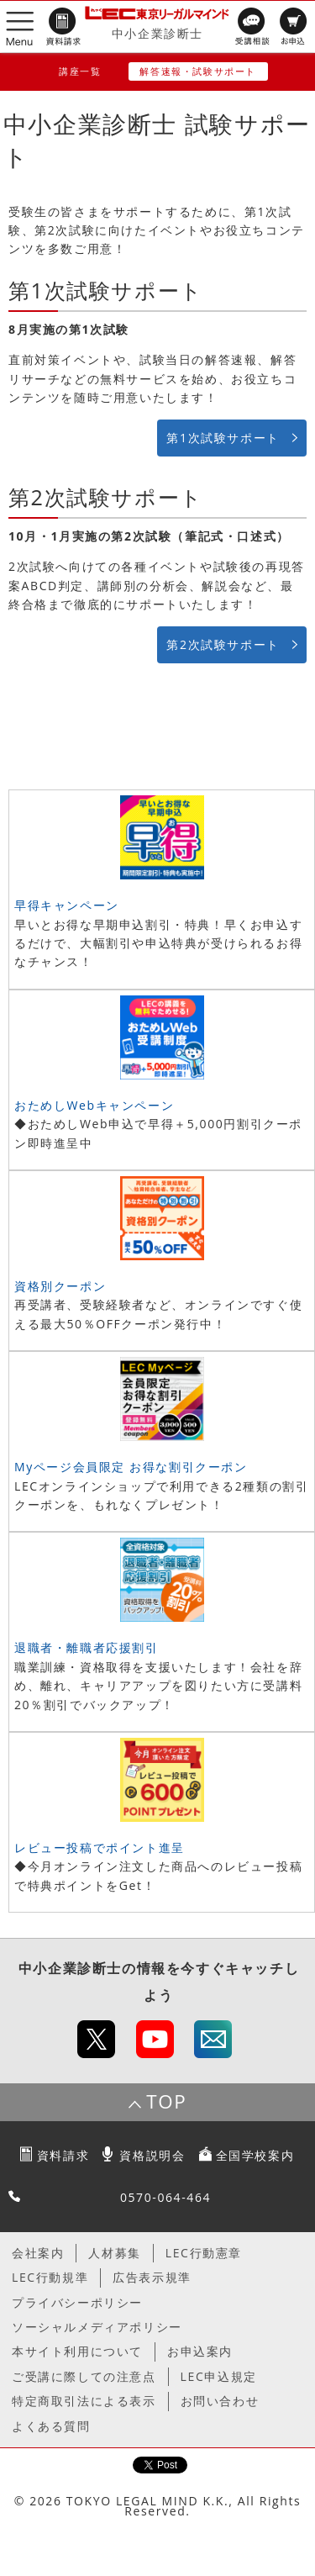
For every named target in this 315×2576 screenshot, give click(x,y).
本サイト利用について (77, 2351)
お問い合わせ (220, 2401)
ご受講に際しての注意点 (84, 2376)
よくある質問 (51, 2426)
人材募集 (114, 2253)
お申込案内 (200, 2351)
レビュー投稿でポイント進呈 (99, 1847)
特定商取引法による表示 (84, 2401)
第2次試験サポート (222, 644)
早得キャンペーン (66, 905)
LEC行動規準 (50, 2277)
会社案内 (38, 2253)
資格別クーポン (60, 1286)
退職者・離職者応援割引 (86, 1647)
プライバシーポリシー (77, 2302)
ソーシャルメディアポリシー (97, 2327)
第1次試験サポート (222, 438)
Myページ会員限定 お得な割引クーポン (131, 1467)
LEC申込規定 (219, 2376)
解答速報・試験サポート (197, 71)
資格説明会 (152, 2155)
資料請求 (63, 2155)
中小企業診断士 (157, 33)
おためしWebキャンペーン (94, 1105)
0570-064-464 (165, 2197)
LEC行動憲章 (203, 2253)
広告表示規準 (152, 2277)
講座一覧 (80, 71)
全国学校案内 (255, 2155)
